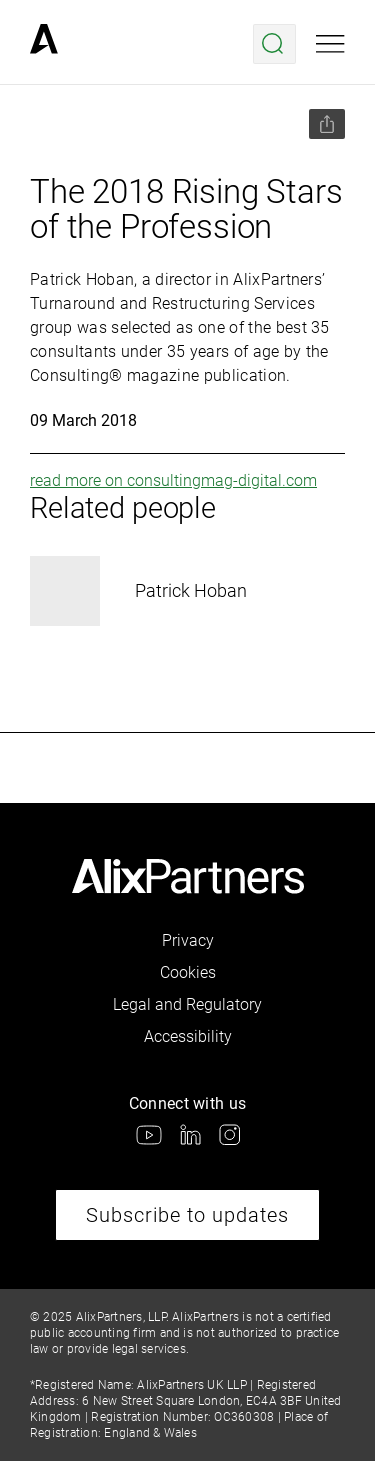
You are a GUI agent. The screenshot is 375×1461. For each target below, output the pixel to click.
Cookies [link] (188, 972)
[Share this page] (327, 124)
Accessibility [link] (188, 1036)
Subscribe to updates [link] (187, 1215)
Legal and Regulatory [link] (187, 1004)
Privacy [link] (188, 940)
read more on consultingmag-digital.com (173, 480)
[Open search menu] (274, 44)
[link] (44, 44)
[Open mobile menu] (330, 44)
